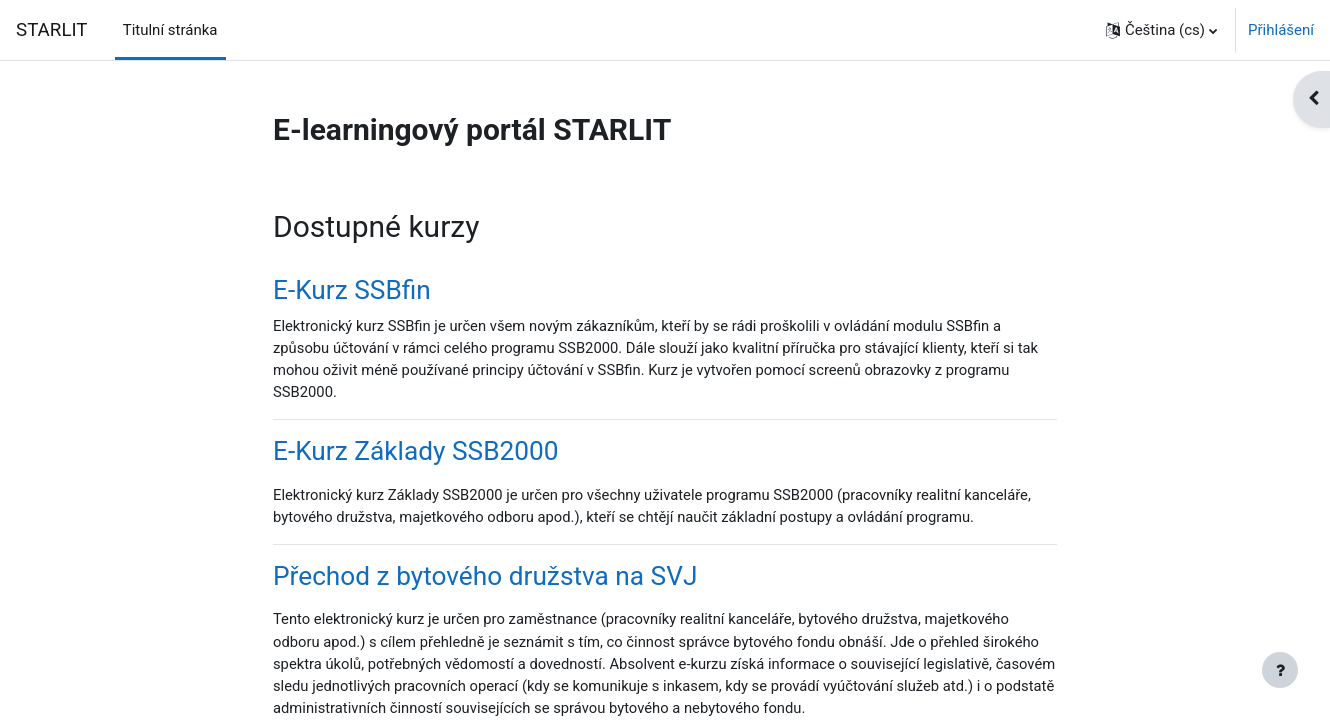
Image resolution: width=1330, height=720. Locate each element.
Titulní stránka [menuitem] (170, 30)
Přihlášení (1281, 30)
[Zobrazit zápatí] (1280, 670)
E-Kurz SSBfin (352, 291)
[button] (1161, 30)
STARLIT (52, 30)
